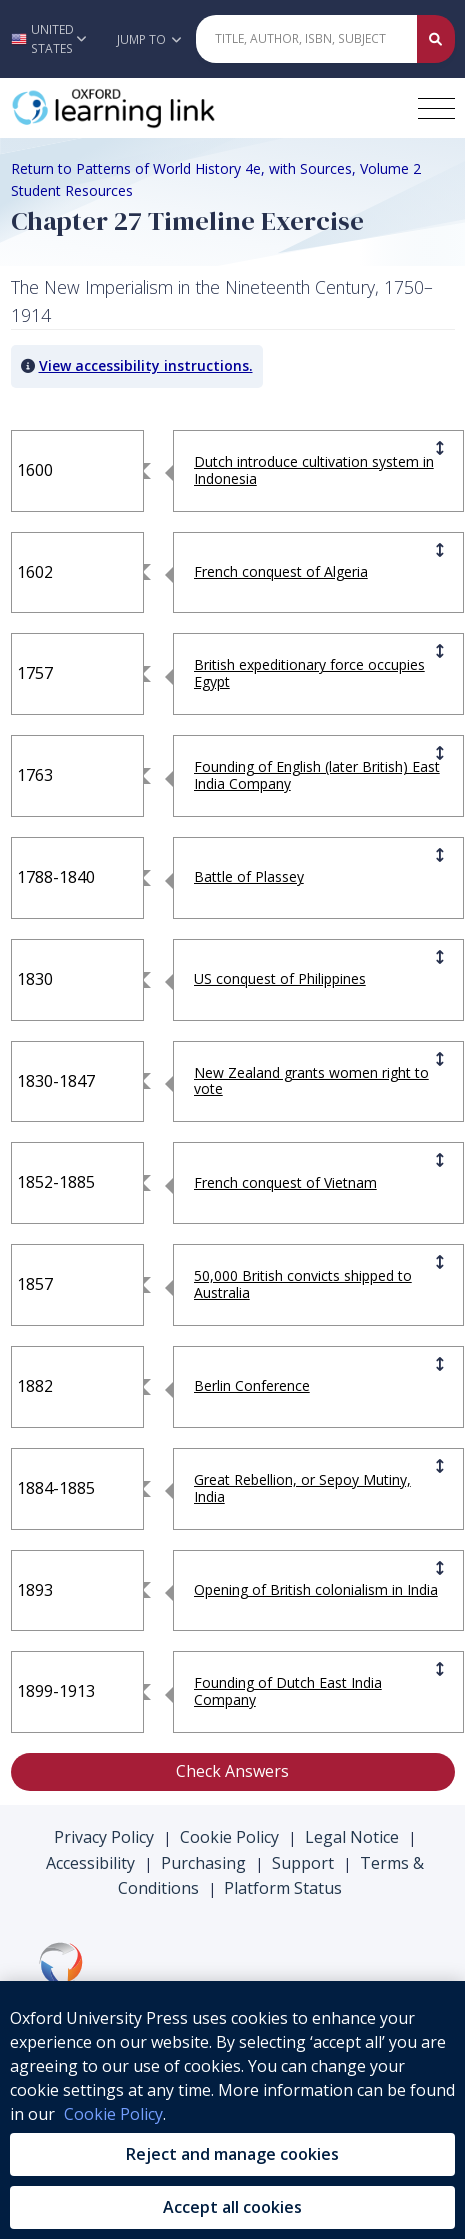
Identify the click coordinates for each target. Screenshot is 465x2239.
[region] (232, 2110)
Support (303, 1863)
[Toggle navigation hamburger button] (436, 108)
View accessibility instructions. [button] (146, 365)
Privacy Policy (104, 1837)
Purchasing (203, 1863)
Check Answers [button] (232, 1771)
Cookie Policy (229, 1837)
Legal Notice (352, 1837)
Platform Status (283, 1888)
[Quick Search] (307, 39)
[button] (53, 39)
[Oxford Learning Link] (161, 108)
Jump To (149, 39)
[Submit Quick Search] (436, 39)
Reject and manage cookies (232, 2154)
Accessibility (90, 1863)
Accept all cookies (232, 2207)
